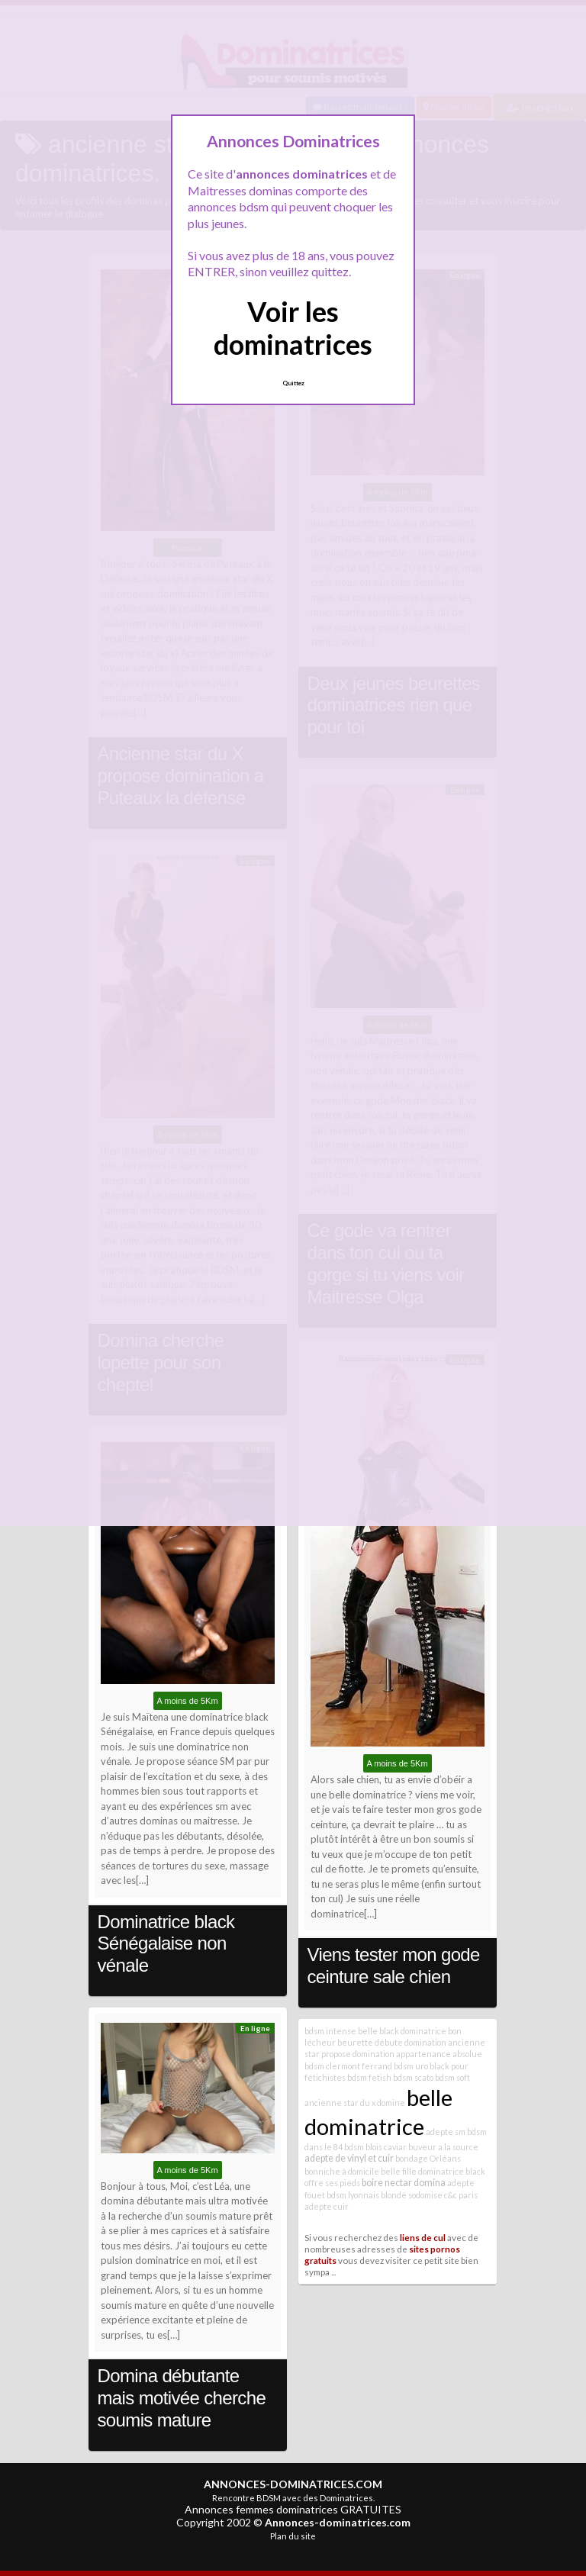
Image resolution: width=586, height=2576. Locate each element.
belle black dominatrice (402, 2031)
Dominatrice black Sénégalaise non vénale (166, 1943)
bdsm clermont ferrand (348, 2066)
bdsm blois (363, 2147)
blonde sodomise (412, 2195)
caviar (395, 2147)
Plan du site (293, 2536)
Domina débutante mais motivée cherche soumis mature (182, 2397)
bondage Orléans (428, 2158)
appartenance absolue (439, 2054)
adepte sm (445, 2131)
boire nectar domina (404, 2182)
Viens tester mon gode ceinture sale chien (393, 1965)
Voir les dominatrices (293, 328)
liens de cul (423, 2237)
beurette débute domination (391, 2042)
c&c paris (461, 2195)
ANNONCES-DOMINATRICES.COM (293, 2484)
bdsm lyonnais (353, 2195)
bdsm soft (452, 2077)
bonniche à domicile (341, 2171)
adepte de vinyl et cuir (349, 2158)
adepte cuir (326, 2206)
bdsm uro (411, 2066)
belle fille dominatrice (422, 2171)
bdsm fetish (369, 2077)
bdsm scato (413, 2077)
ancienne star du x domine (354, 2102)
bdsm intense (330, 2031)
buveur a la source (443, 2147)
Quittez (293, 383)
